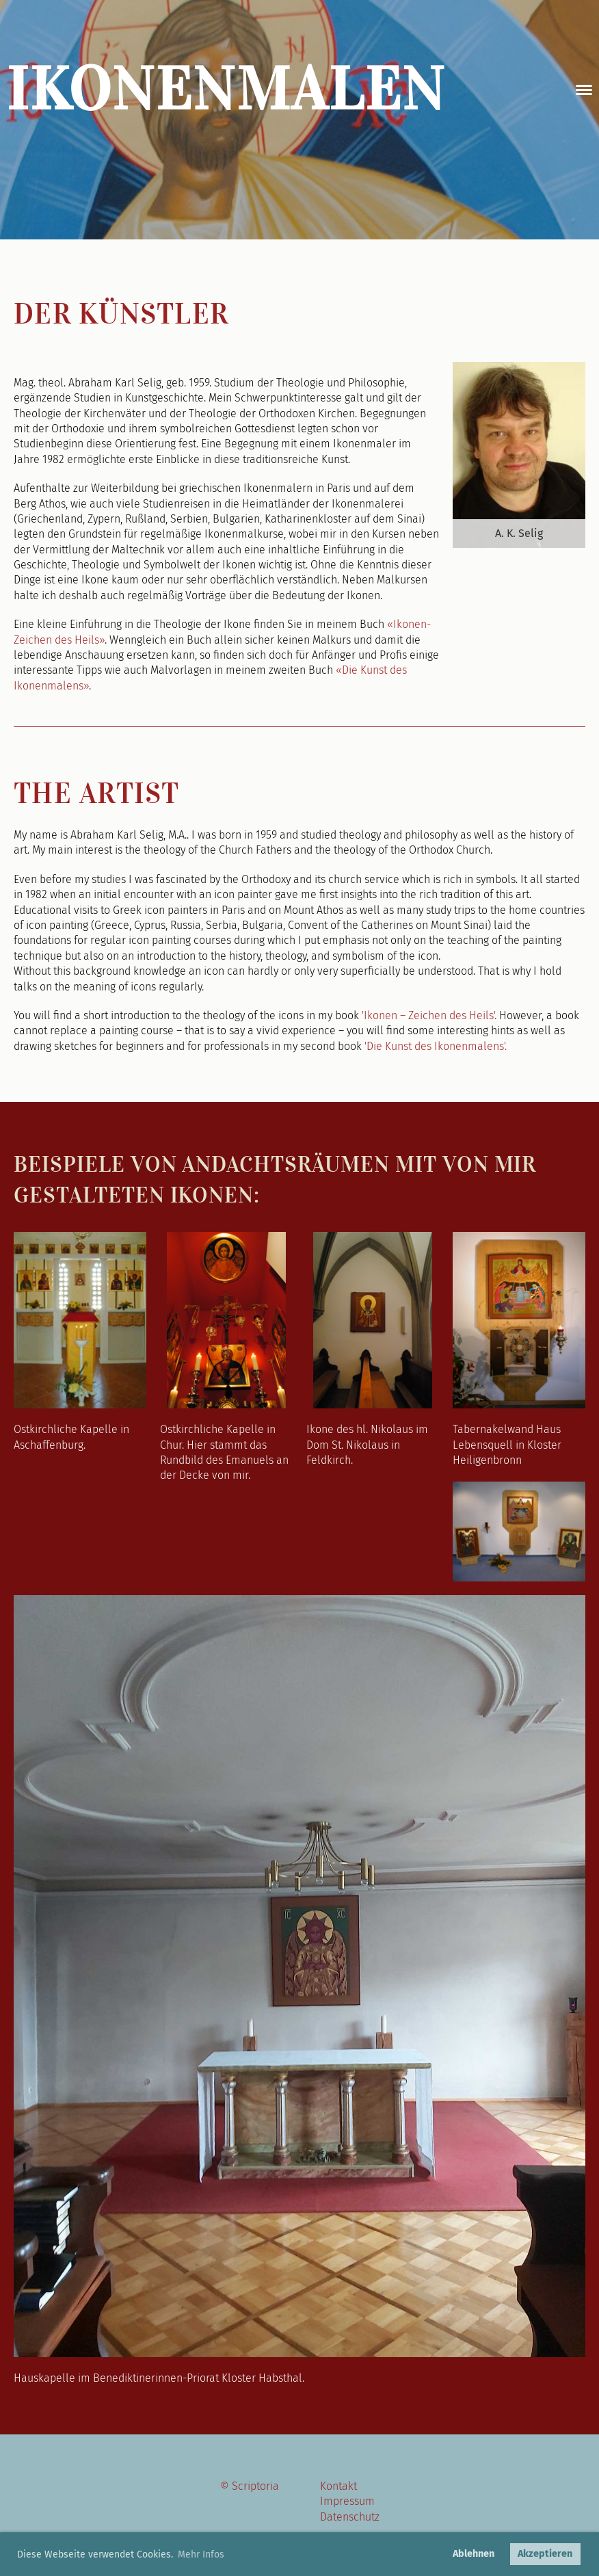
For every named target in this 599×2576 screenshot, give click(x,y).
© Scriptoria (249, 2486)
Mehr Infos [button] (201, 2554)
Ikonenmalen (226, 89)
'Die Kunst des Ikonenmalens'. (435, 1046)
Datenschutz (350, 2516)
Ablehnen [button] (473, 2554)
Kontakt (338, 2486)
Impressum (347, 2501)
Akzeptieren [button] (545, 2554)
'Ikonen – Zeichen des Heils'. (429, 1015)
